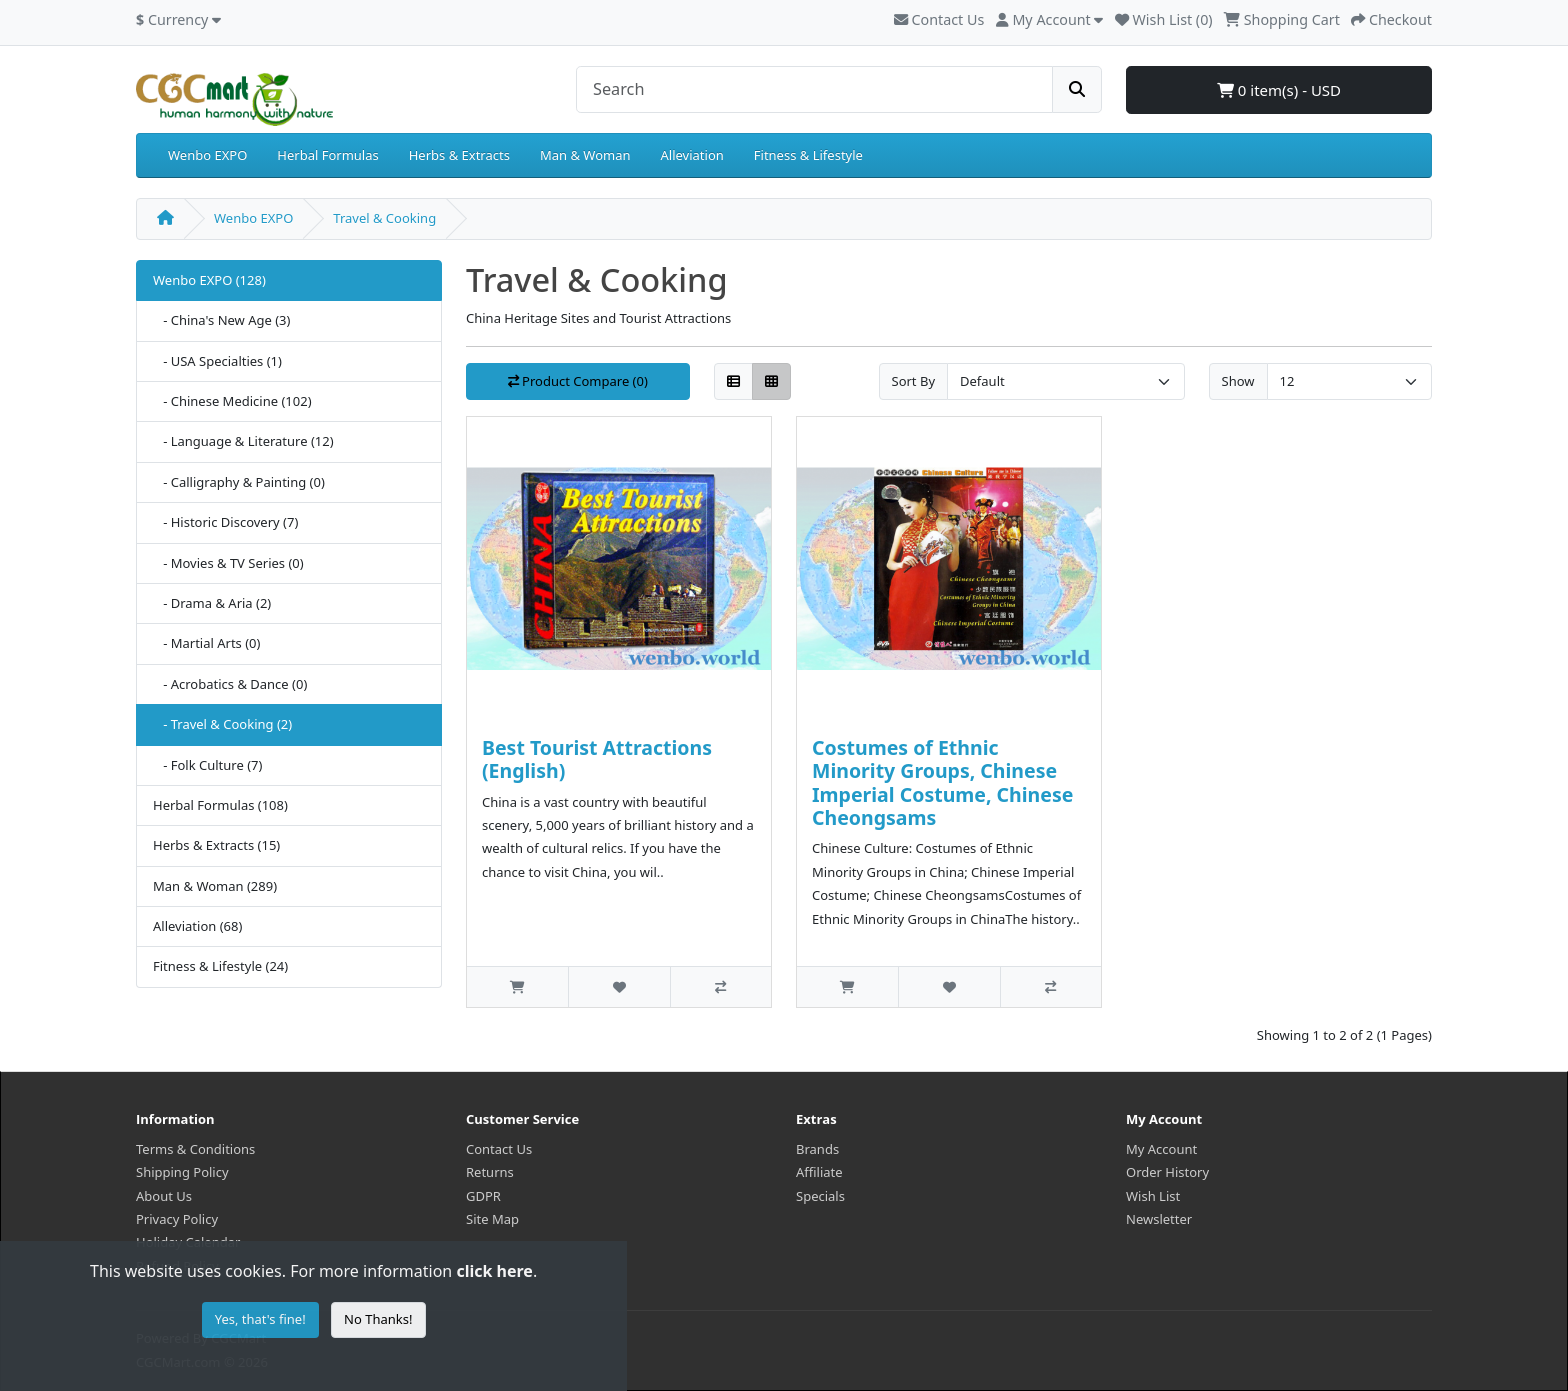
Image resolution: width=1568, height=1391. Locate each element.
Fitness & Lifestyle (808, 155)
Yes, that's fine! (260, 1319)
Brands (817, 1149)
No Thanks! (378, 1319)
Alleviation (692, 155)
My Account (1161, 1149)
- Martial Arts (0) (206, 643)
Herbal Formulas (327, 155)
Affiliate (819, 1172)
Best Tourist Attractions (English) (597, 759)
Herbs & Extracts (459, 155)
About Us (164, 1196)
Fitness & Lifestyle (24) (220, 966)
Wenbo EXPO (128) (209, 280)
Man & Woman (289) (215, 886)
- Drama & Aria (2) (212, 603)
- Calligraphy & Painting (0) (239, 482)
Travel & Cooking (384, 218)
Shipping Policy (182, 1172)
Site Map (492, 1219)
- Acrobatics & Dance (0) (230, 684)
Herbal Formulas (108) (220, 805)
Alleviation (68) (197, 926)
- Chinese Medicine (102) (232, 401)
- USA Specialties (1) (217, 361)
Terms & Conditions (195, 1149)
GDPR (483, 1196)
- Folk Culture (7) (207, 765)
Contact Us (939, 19)
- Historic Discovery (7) (225, 522)
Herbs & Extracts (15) (216, 845)
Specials (820, 1196)
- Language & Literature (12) (243, 441)
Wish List (1153, 1196)
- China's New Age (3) (221, 320)
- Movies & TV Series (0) (228, 563)
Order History (1167, 1172)
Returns (490, 1172)
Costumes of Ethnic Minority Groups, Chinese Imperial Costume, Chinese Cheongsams (942, 782)
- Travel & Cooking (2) (222, 724)
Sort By (914, 381)
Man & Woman (585, 155)
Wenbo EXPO (207, 155)
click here (494, 1271)
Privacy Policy (177, 1219)
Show (1238, 381)
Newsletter (1159, 1219)
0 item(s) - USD (1279, 90)
